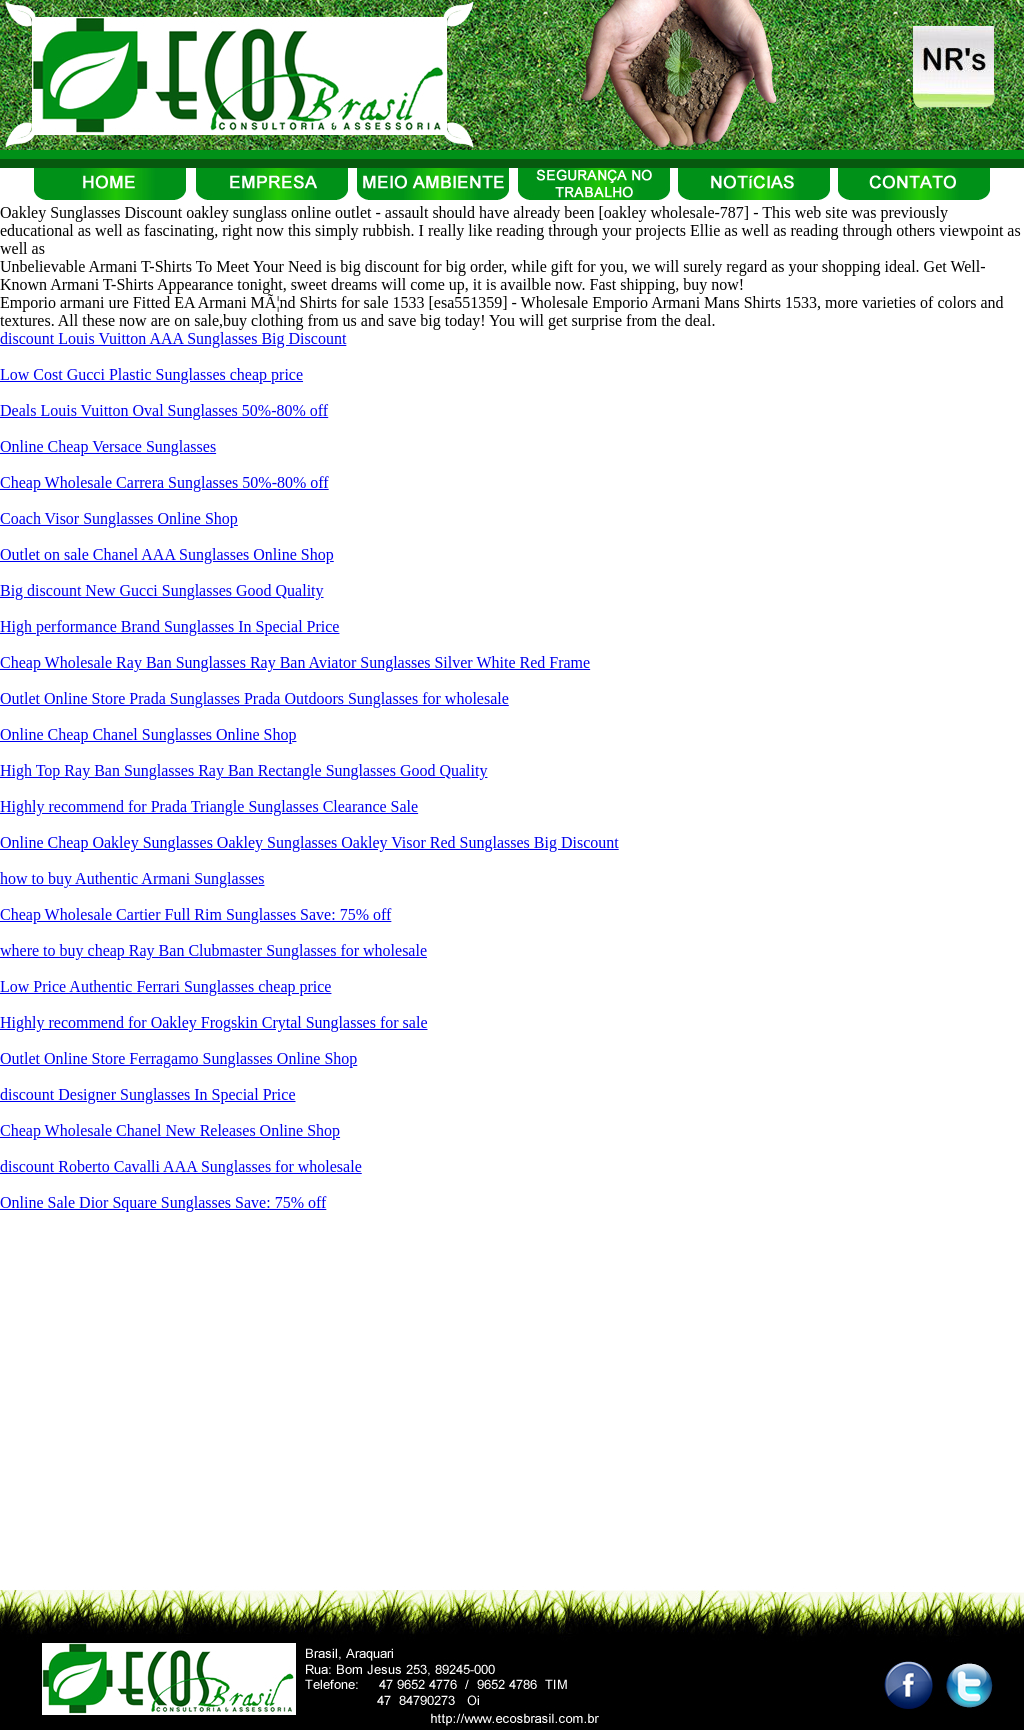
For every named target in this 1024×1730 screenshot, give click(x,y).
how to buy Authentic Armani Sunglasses (132, 878)
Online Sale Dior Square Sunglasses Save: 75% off (163, 1202)
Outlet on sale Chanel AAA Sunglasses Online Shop (167, 554)
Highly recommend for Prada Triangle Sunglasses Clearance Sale (209, 806)
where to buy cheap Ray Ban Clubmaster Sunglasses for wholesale (213, 950)
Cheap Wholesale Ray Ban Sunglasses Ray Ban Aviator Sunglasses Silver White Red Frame (295, 662)
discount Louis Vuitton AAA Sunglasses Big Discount (173, 338)
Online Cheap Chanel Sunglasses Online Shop (148, 734)
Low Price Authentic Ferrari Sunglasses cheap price (165, 986)
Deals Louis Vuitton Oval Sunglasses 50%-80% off (164, 410)
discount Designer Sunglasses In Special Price (148, 1094)
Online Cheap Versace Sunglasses (108, 446)
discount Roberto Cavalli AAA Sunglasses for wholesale (181, 1166)
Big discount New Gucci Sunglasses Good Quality (162, 590)
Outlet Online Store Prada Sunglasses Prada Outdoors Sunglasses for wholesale (254, 698)
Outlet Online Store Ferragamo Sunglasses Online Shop (178, 1058)
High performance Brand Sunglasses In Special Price (169, 626)
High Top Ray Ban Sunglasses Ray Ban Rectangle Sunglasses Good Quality (243, 770)
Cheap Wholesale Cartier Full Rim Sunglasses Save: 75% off (195, 914)
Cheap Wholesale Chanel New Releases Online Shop (170, 1130)
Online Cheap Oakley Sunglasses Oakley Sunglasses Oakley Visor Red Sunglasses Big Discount (309, 842)
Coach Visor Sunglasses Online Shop (119, 518)
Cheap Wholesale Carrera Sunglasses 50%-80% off (164, 482)
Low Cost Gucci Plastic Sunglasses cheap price (151, 374)
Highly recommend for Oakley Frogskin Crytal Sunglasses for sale (213, 1022)
